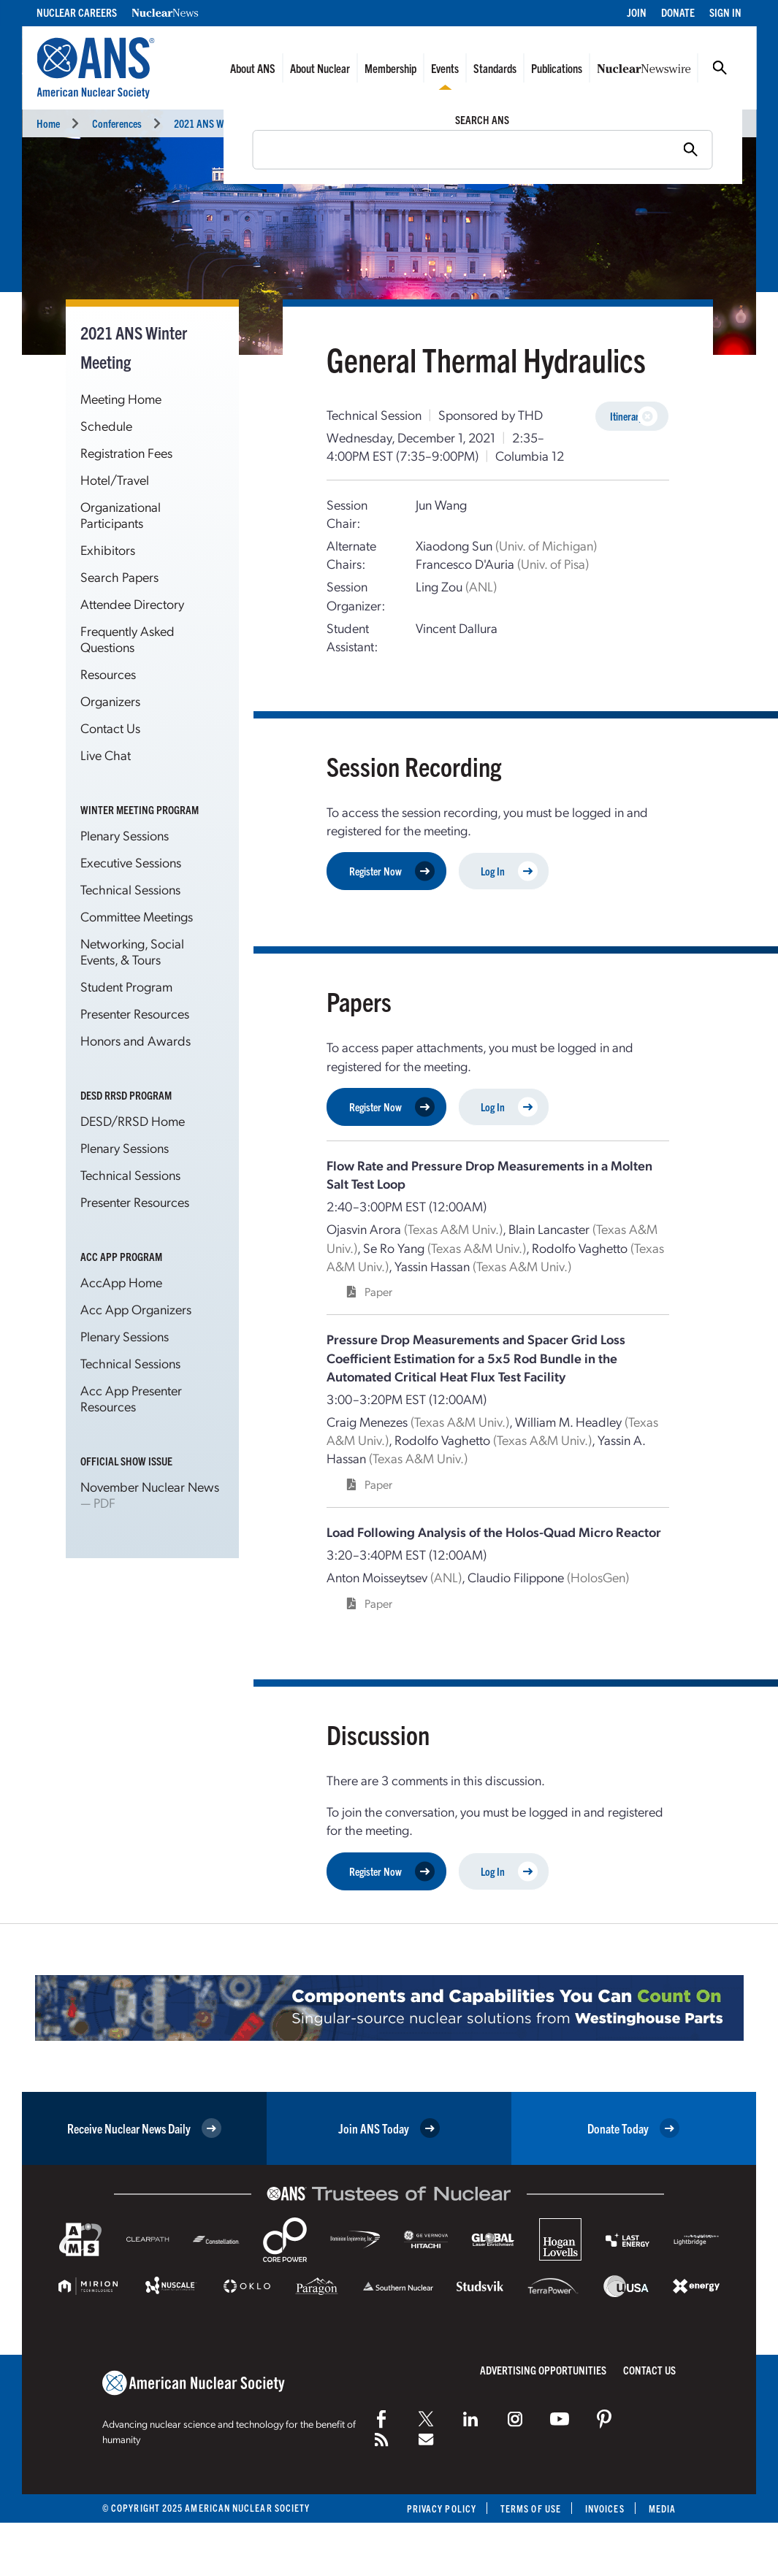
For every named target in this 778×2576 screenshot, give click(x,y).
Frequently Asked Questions (127, 638)
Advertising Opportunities (543, 2370)
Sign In (725, 12)
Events (445, 68)
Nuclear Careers (77, 12)
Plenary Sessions (124, 835)
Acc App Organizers (135, 1308)
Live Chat (105, 754)
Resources (108, 673)
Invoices (605, 2508)
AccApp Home (121, 1281)
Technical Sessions (425, 123)
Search (719, 68)
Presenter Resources (134, 1013)
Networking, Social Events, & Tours (132, 951)
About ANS (252, 68)
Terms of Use (530, 2508)
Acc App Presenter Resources (131, 1397)
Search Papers (119, 576)
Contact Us (110, 727)
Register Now (392, 871)
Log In (509, 871)
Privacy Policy (441, 2508)
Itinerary (633, 416)
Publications (556, 68)
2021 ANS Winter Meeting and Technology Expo (267, 123)
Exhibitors (107, 549)
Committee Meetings (136, 916)
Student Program (126, 986)
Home (48, 123)
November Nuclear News (149, 1486)
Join (637, 12)
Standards (494, 68)
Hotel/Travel (114, 479)
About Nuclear (320, 68)
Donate (678, 12)
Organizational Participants (120, 514)
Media (662, 2508)
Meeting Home (120, 398)
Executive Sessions (130, 862)
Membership (390, 68)
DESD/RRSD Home (132, 1120)
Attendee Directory (132, 603)
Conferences (117, 123)
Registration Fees (126, 452)
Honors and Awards (135, 1040)
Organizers (110, 700)
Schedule (106, 425)
